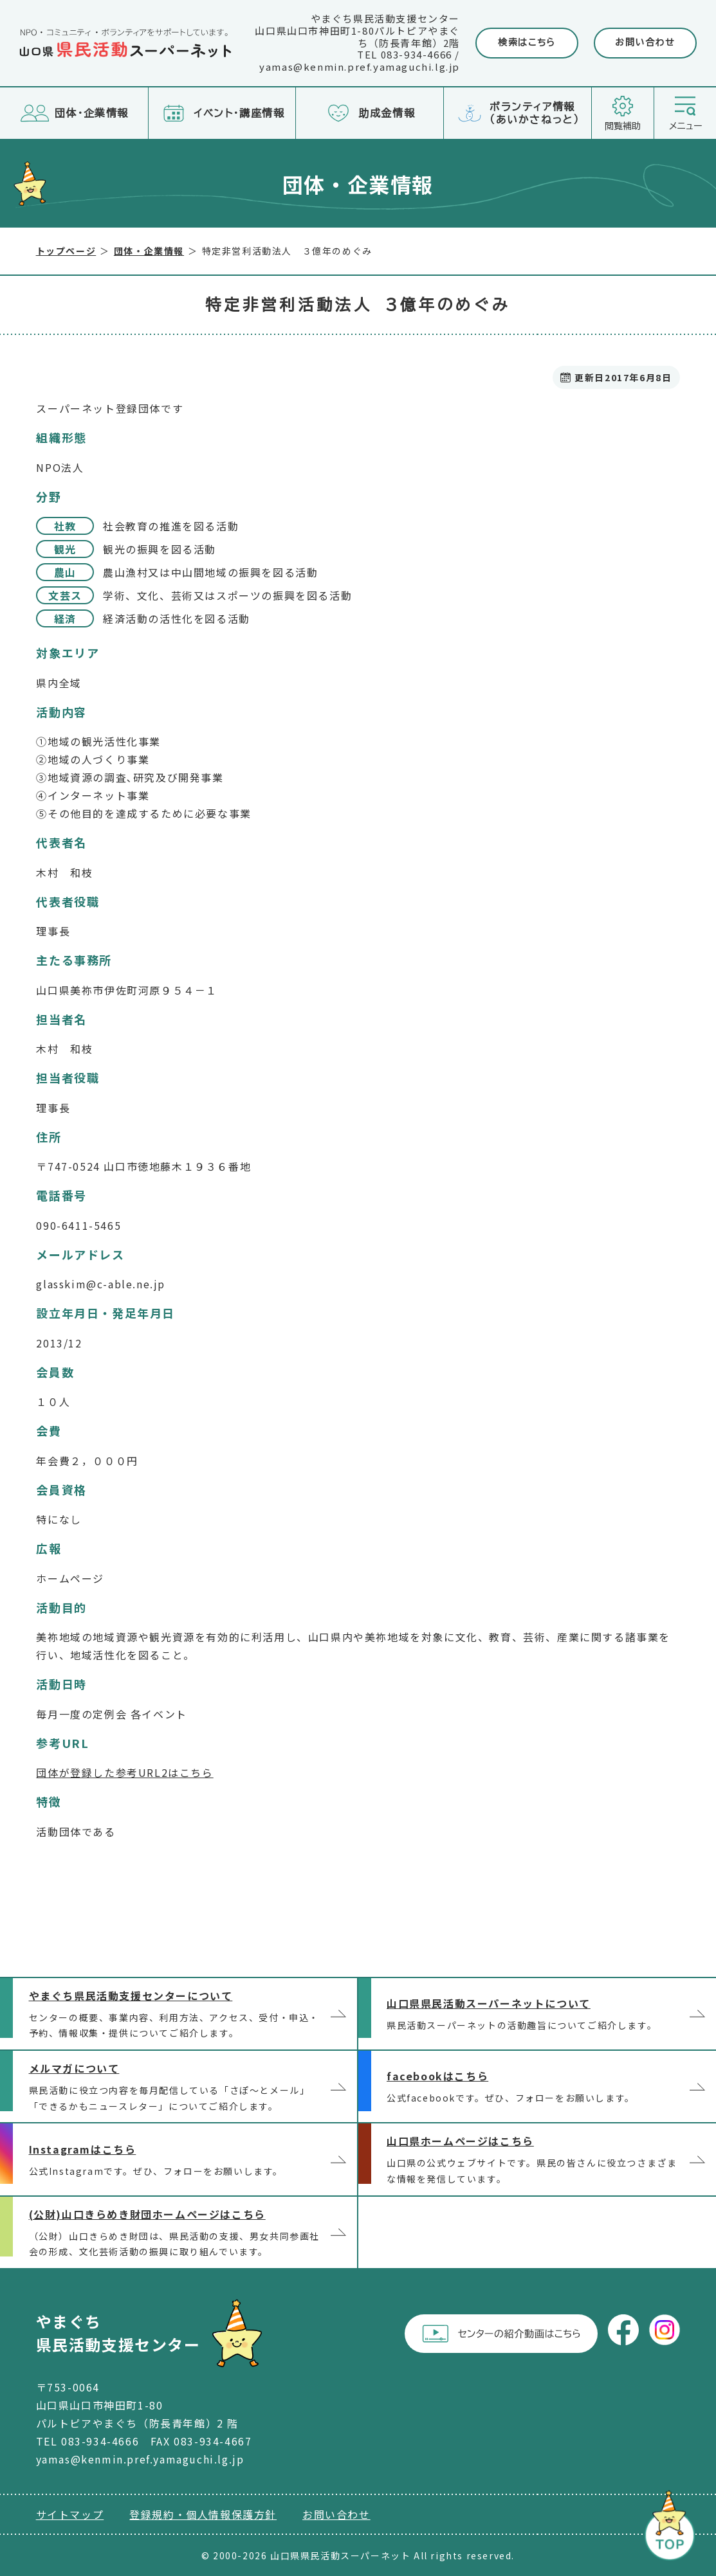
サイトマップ (70, 2514)
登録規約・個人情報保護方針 (203, 2514)
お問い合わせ (645, 42)
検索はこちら (527, 42)
